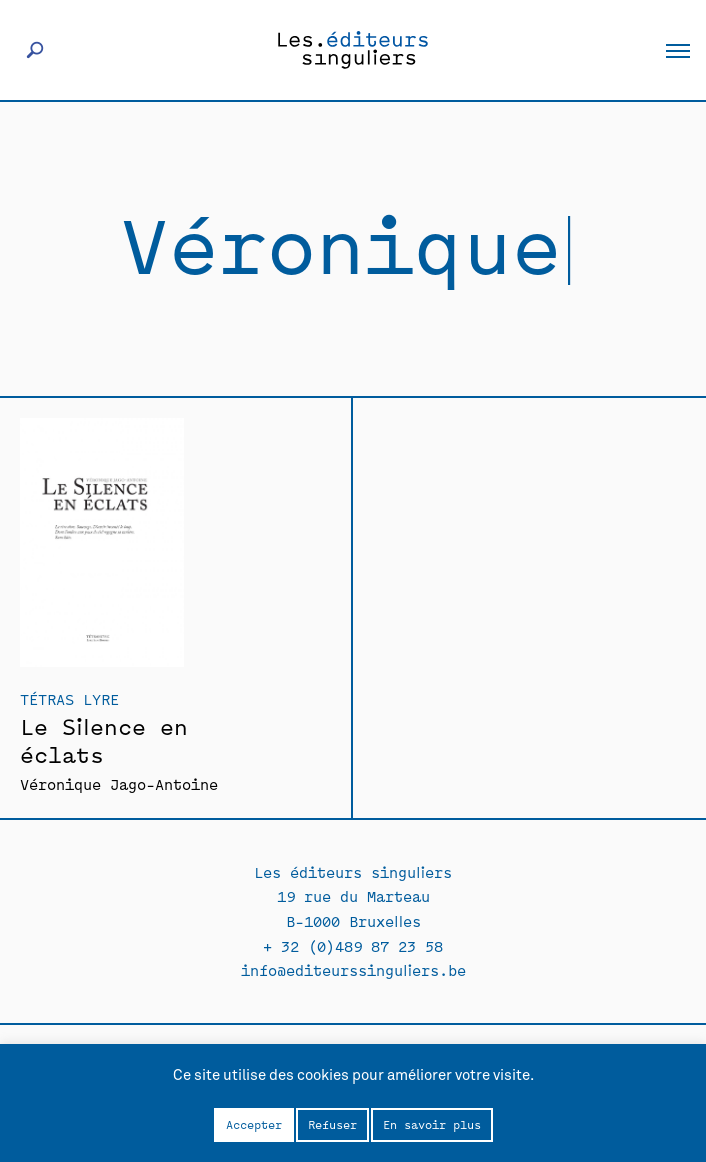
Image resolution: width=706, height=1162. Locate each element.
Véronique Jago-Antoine (119, 783)
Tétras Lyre (69, 698)
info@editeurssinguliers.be (353, 969)
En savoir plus (432, 1124)
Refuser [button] (332, 1124)
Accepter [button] (254, 1124)
